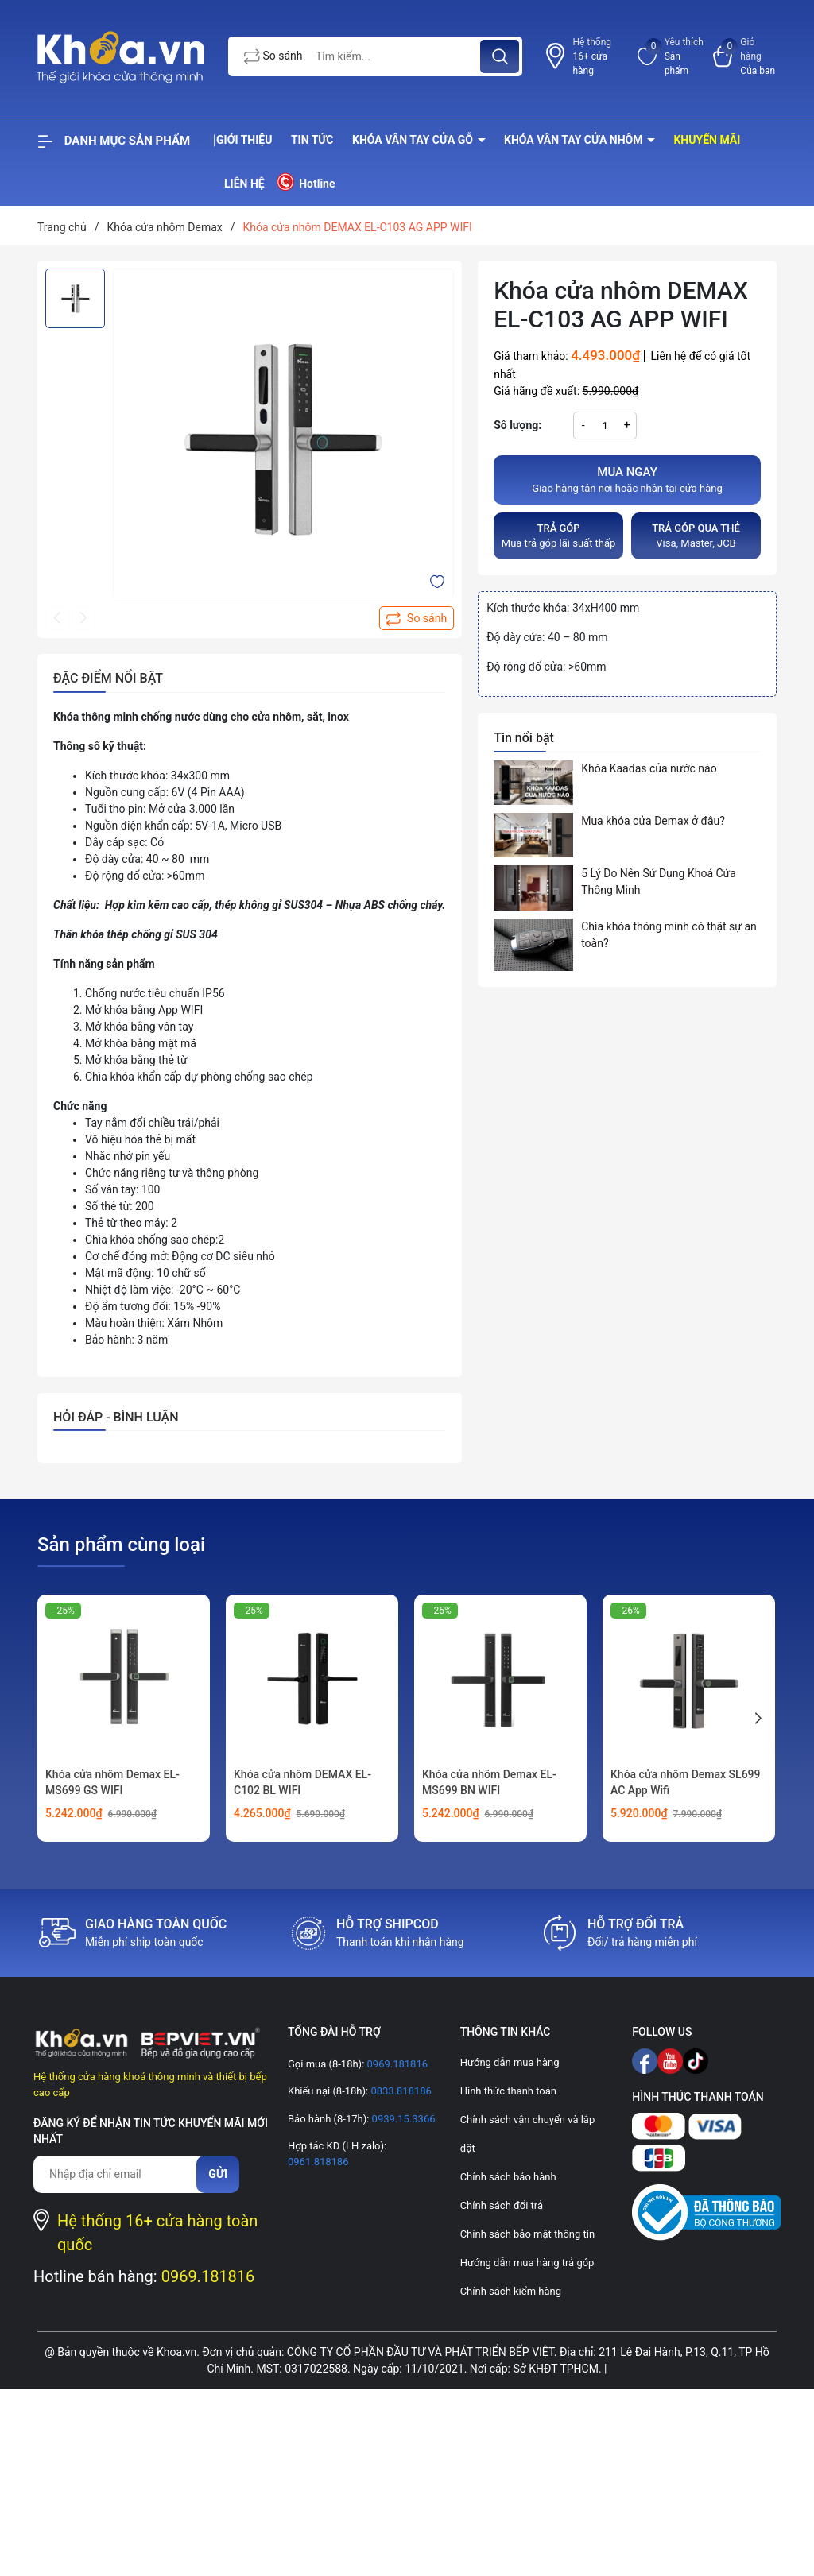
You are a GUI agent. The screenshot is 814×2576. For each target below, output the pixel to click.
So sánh (273, 57)
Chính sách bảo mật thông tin (527, 2234)
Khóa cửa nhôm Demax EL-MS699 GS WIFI (112, 1782)
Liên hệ (244, 183)
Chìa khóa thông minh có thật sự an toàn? (669, 935)
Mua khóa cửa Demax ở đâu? (653, 820)
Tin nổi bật (524, 737)
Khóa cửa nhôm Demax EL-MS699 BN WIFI (489, 1782)
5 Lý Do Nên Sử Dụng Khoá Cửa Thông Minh (658, 881)
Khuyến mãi (706, 139)
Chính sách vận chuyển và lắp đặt (527, 2134)
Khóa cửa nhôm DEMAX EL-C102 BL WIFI (302, 1782)
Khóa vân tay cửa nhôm (574, 139)
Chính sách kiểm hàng (510, 2291)
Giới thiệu (244, 139)
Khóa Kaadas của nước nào (648, 768)
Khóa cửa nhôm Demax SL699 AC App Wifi (685, 1782)
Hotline (305, 181)
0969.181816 (208, 2276)
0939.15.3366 (402, 2119)
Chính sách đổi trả (501, 2205)
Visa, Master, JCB (696, 535)
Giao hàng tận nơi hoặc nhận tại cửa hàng (627, 479)
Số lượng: (517, 425)
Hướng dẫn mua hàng (510, 2062)
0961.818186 (318, 2162)
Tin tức (312, 139)
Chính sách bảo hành (508, 2177)
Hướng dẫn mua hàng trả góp (527, 2263)
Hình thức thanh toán (508, 2091)
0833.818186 (400, 2091)
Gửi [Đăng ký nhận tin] (217, 2174)
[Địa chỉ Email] (122, 2174)
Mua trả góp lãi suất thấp (558, 535)
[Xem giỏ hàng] (745, 56)
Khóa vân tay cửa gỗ (414, 139)
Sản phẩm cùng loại (121, 1545)
